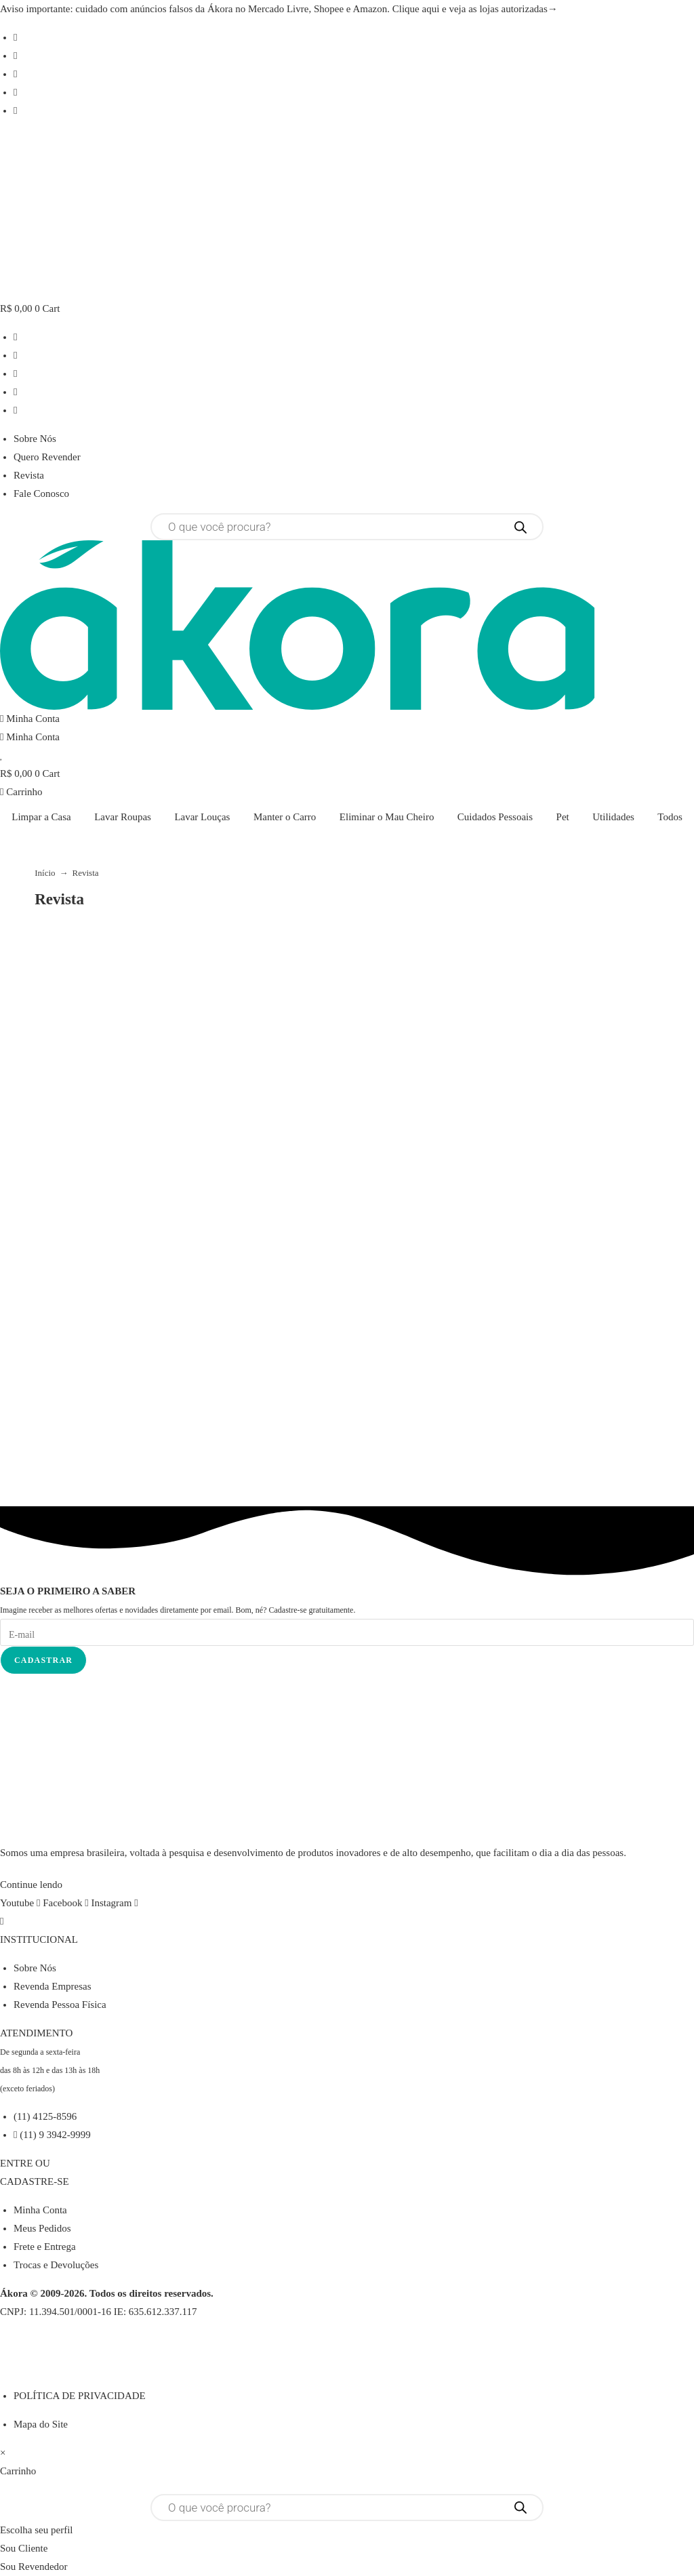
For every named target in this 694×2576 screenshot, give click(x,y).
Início (45, 873)
